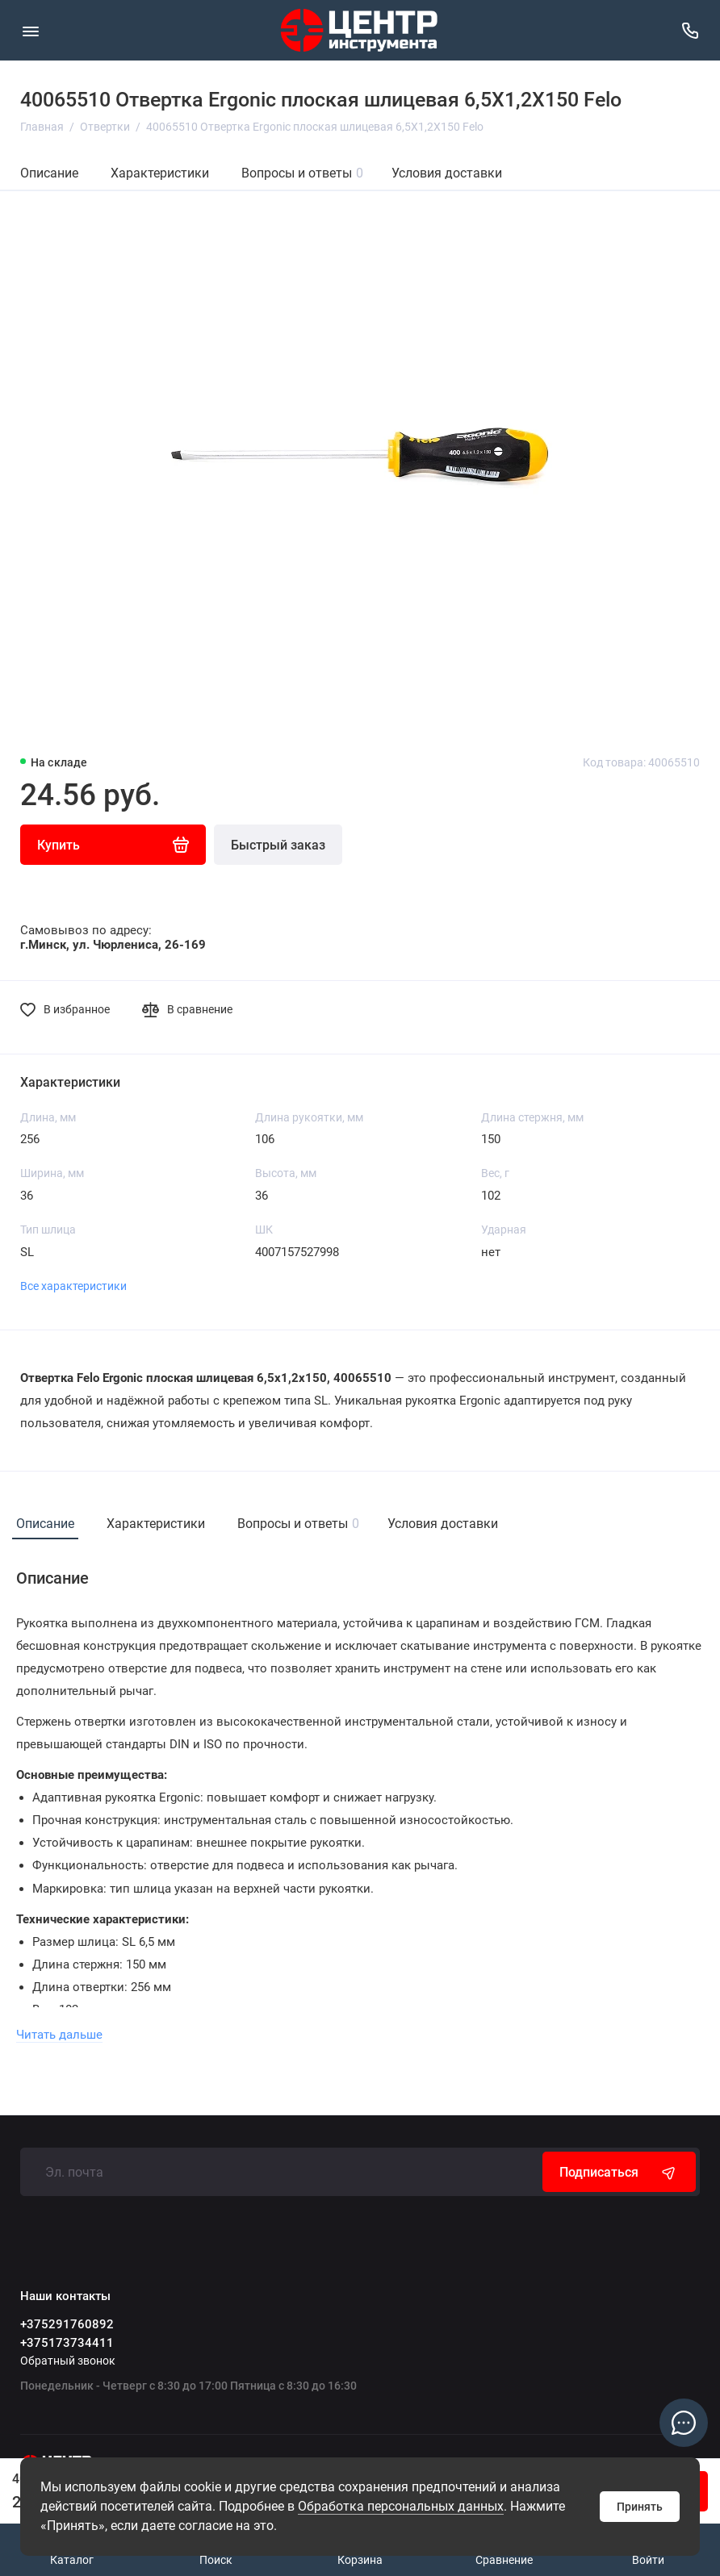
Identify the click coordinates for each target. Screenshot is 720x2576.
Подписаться (619, 2172)
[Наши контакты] (689, 30)
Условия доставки (446, 173)
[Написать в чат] (683, 2423)
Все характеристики (73, 1286)
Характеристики (160, 173)
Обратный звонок (67, 2360)
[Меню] (30, 30)
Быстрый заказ (278, 845)
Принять (640, 2506)
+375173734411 (67, 2343)
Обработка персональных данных (401, 2506)
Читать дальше (59, 2034)
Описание (49, 173)
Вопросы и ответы (302, 173)
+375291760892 (67, 2324)
